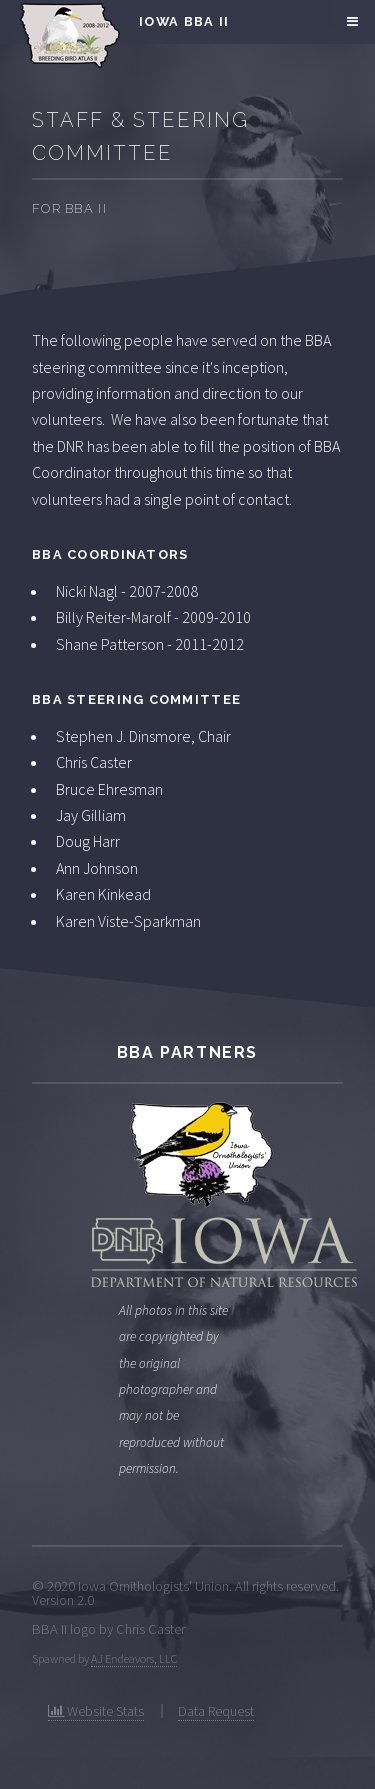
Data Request (216, 1711)
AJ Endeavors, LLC (134, 1658)
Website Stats (96, 1711)
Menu (349, 22)
